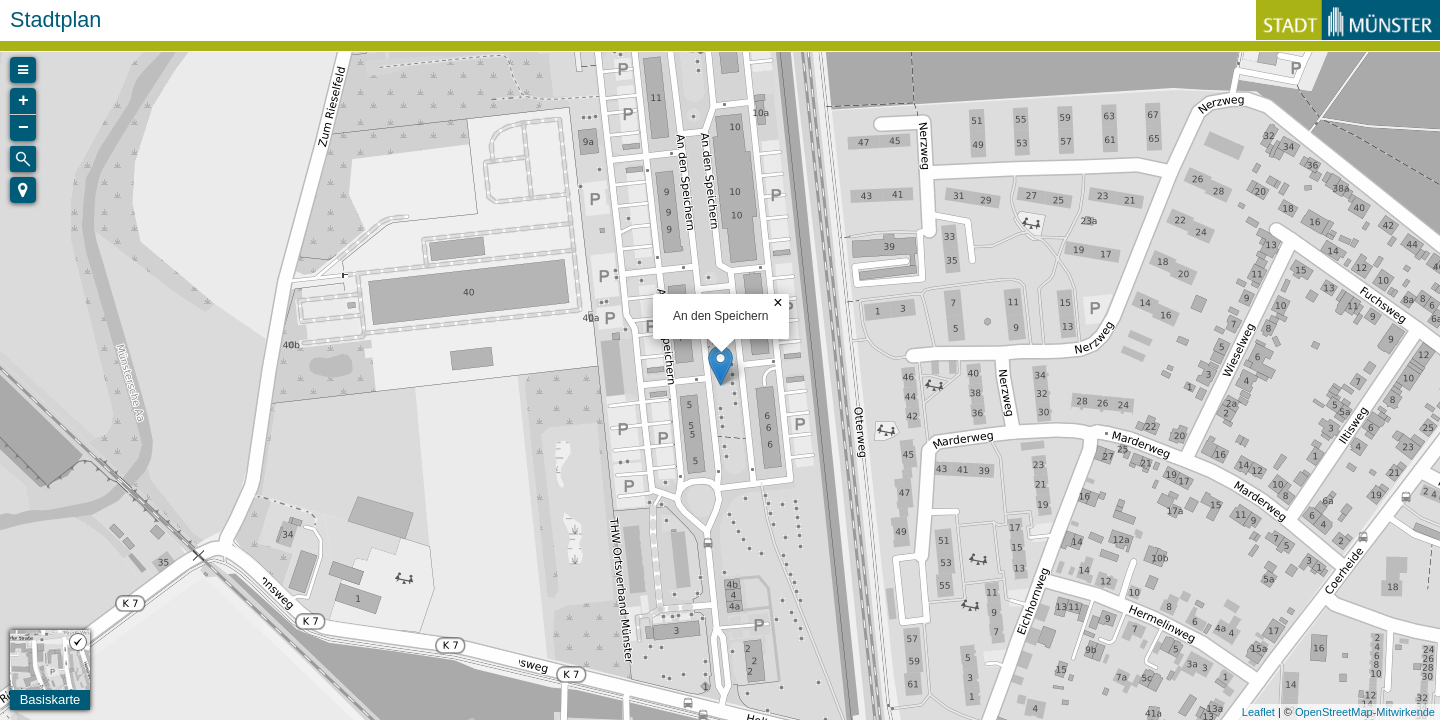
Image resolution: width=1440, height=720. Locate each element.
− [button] (23, 128)
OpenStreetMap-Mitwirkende (1365, 712)
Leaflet (1258, 712)
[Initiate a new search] (23, 159)
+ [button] (23, 101)
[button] (23, 190)
